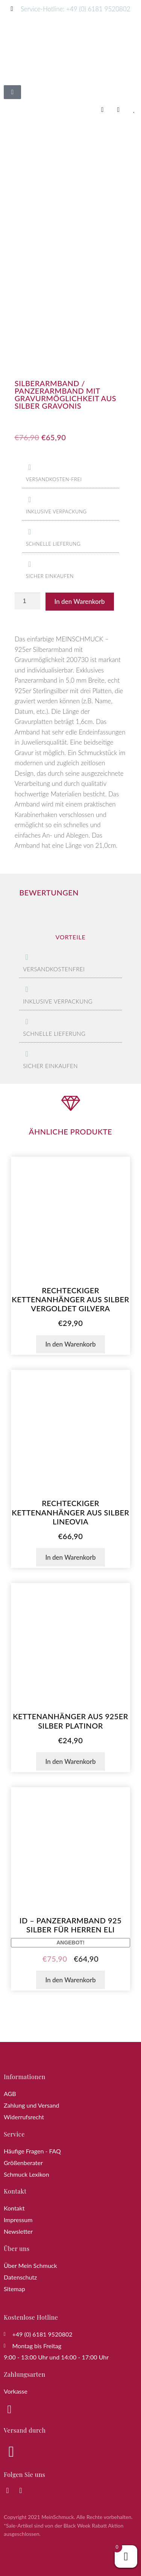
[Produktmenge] (27, 601)
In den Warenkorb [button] (70, 1344)
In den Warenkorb (80, 601)
